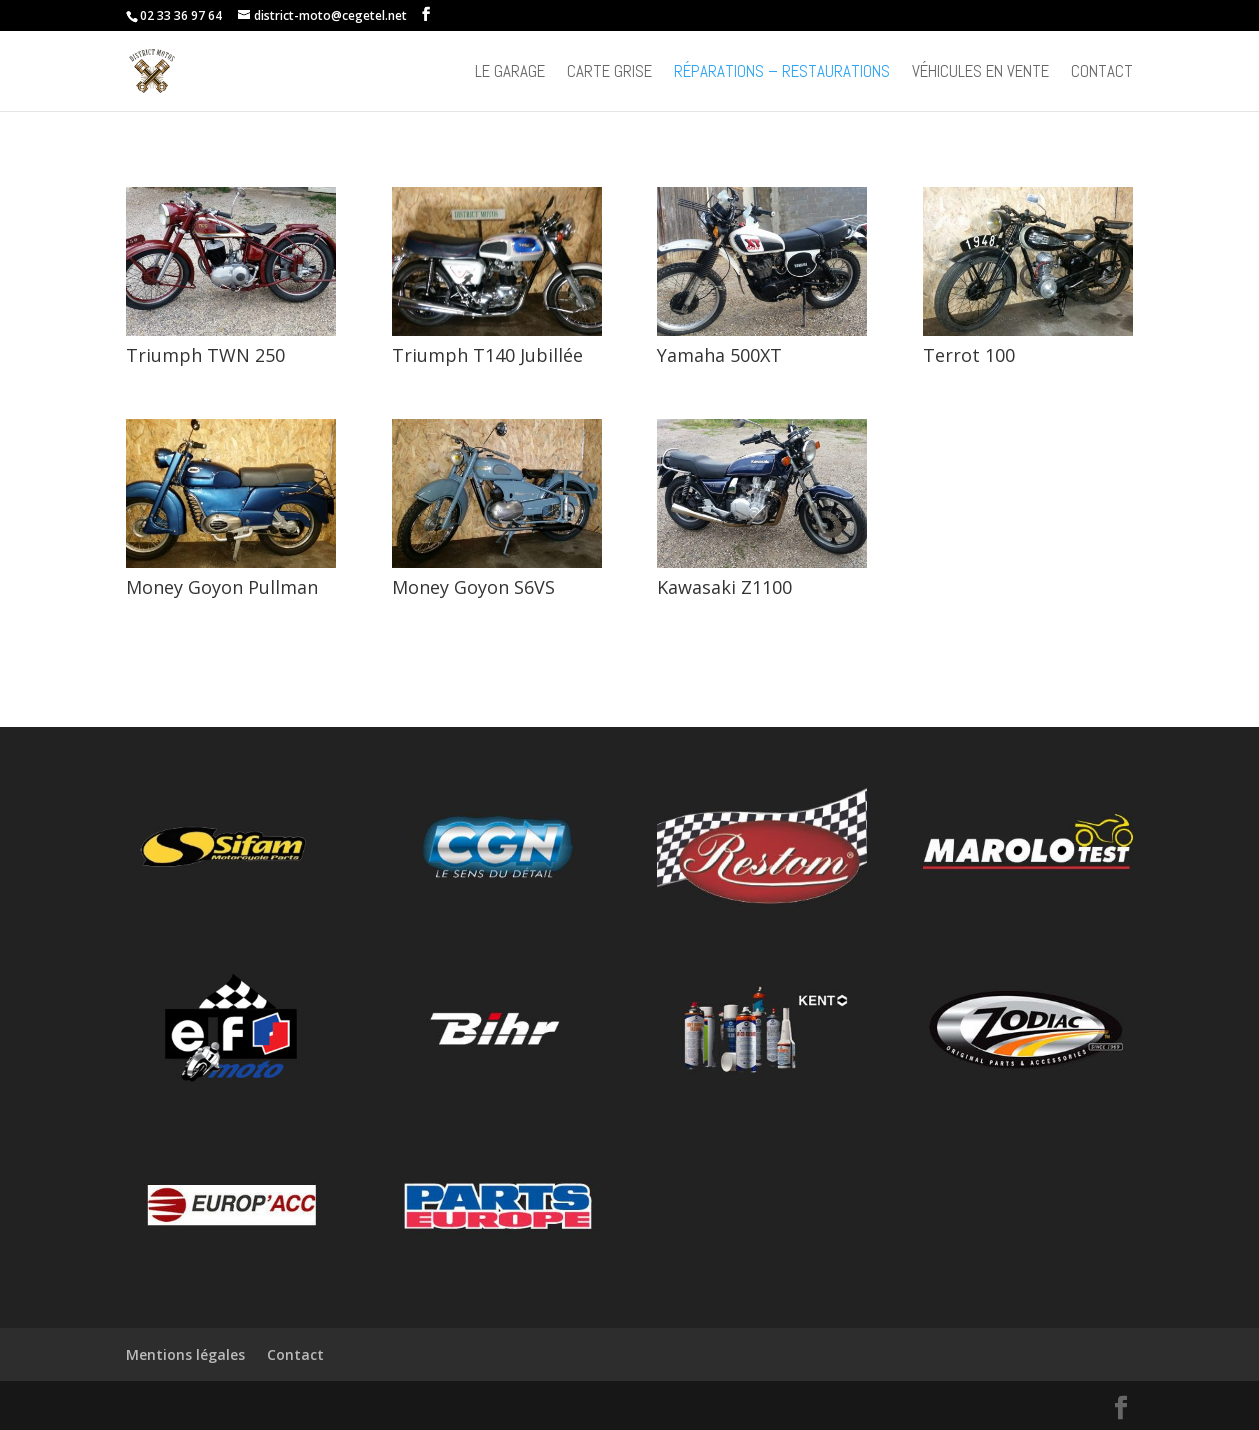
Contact (1102, 73)
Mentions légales (185, 1354)
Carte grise (609, 73)
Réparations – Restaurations (782, 73)
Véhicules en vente (980, 73)
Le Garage (510, 73)
